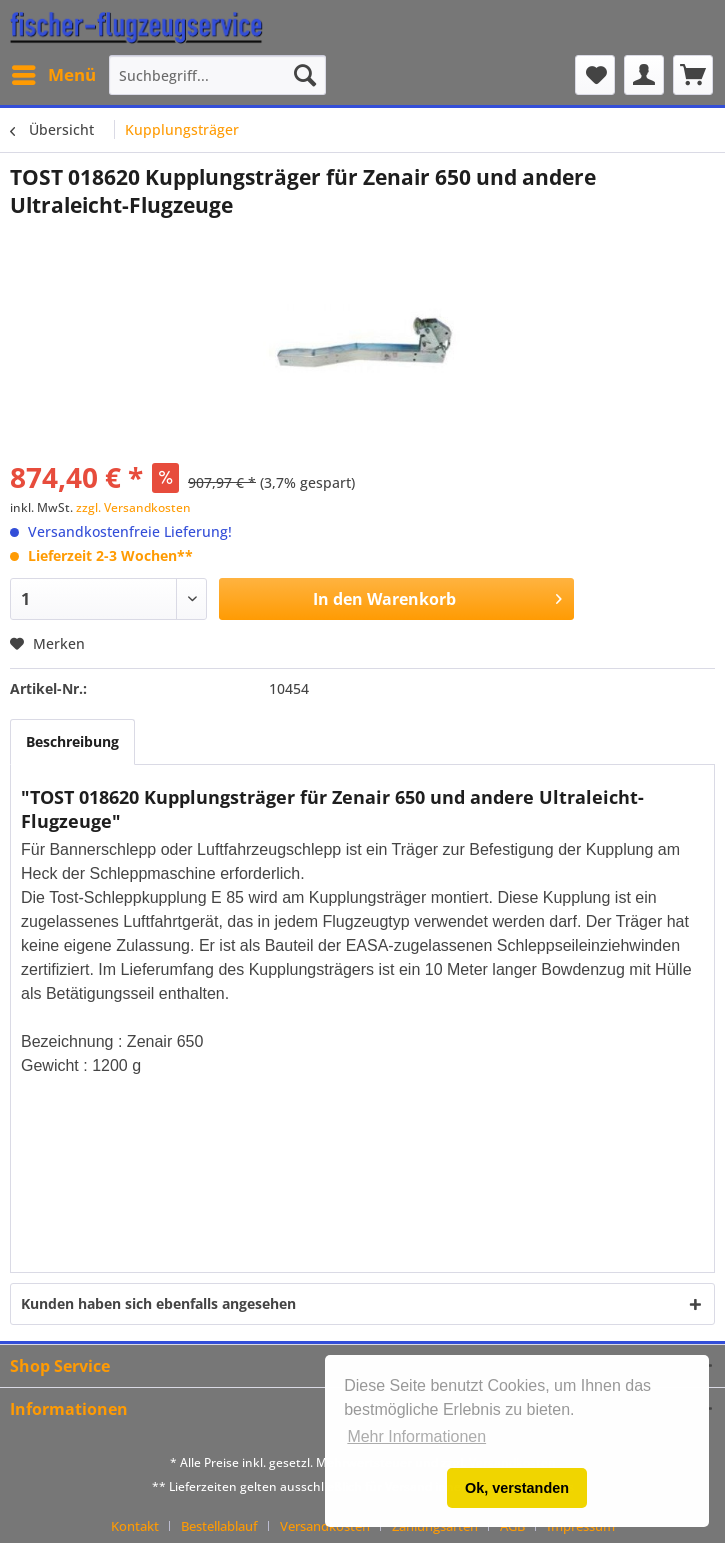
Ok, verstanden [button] (517, 1488)
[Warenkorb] (693, 75)
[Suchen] (305, 75)
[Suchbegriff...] (218, 75)
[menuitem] (53, 75)
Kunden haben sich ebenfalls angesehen (158, 1303)
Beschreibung (72, 741)
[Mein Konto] (644, 75)
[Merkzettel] (595, 75)
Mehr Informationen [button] (416, 1436)
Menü (54, 72)
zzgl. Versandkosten (133, 507)
